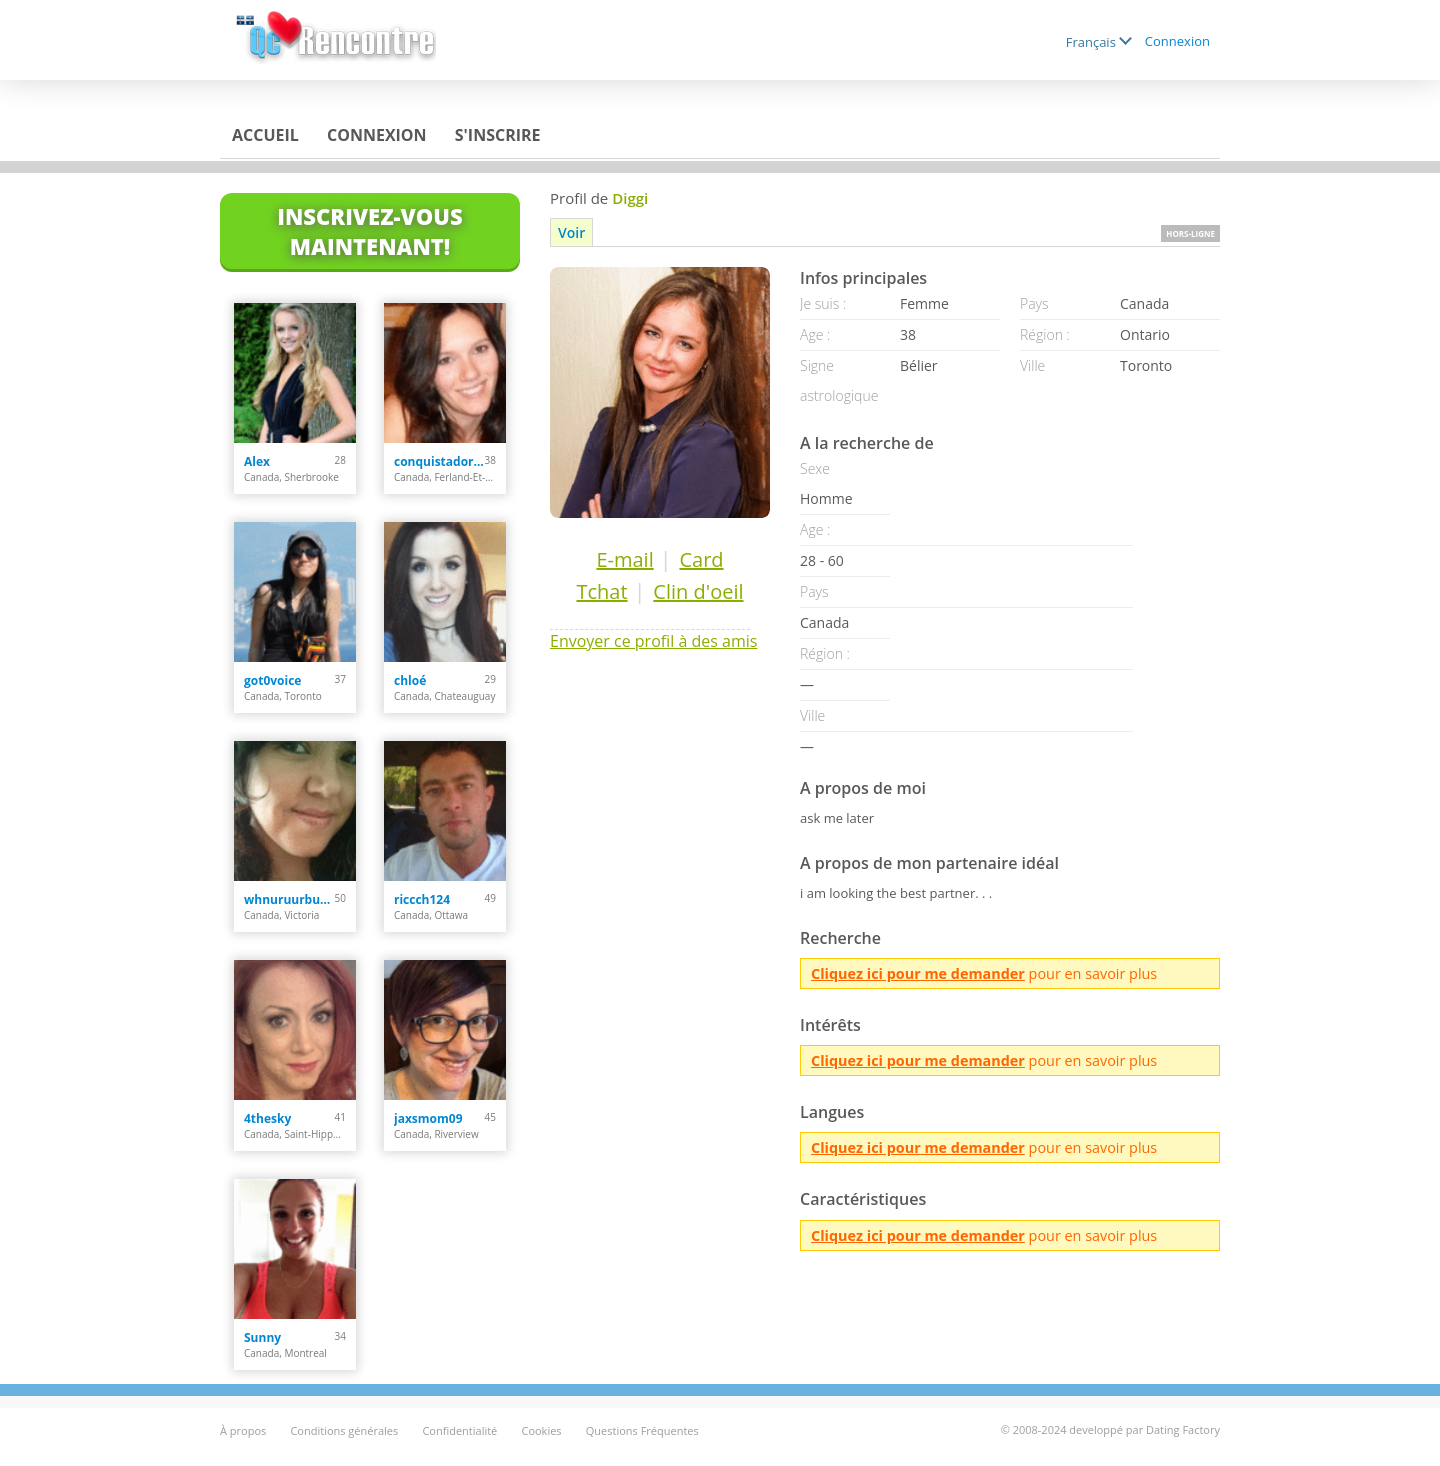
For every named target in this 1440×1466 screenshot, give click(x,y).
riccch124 (422, 899)
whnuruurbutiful (289, 899)
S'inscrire (498, 135)
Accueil (265, 135)
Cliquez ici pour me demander (918, 973)
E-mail (624, 559)
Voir (571, 232)
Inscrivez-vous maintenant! (369, 231)
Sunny (262, 1337)
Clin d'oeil (698, 591)
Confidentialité (459, 1430)
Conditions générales (344, 1430)
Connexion (1177, 41)
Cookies (541, 1430)
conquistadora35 (439, 461)
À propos (243, 1430)
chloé (410, 680)
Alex (257, 461)
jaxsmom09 (428, 1118)
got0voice (272, 680)
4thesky (267, 1118)
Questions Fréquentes (642, 1430)
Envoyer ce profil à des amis (653, 641)
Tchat (601, 591)
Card (701, 559)
